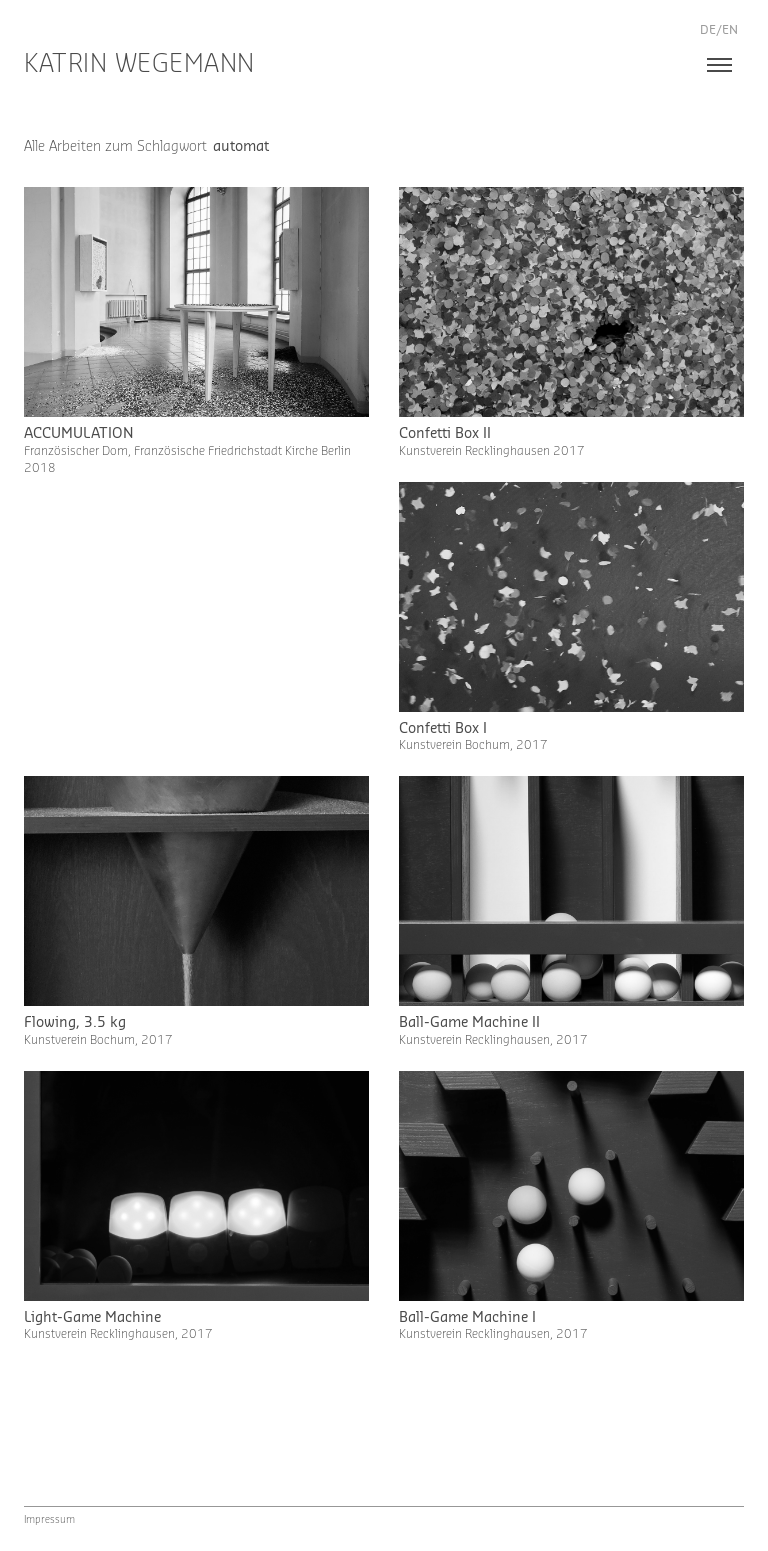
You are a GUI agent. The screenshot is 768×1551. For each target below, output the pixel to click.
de (708, 30)
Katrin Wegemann (139, 64)
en (730, 30)
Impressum (49, 1520)
